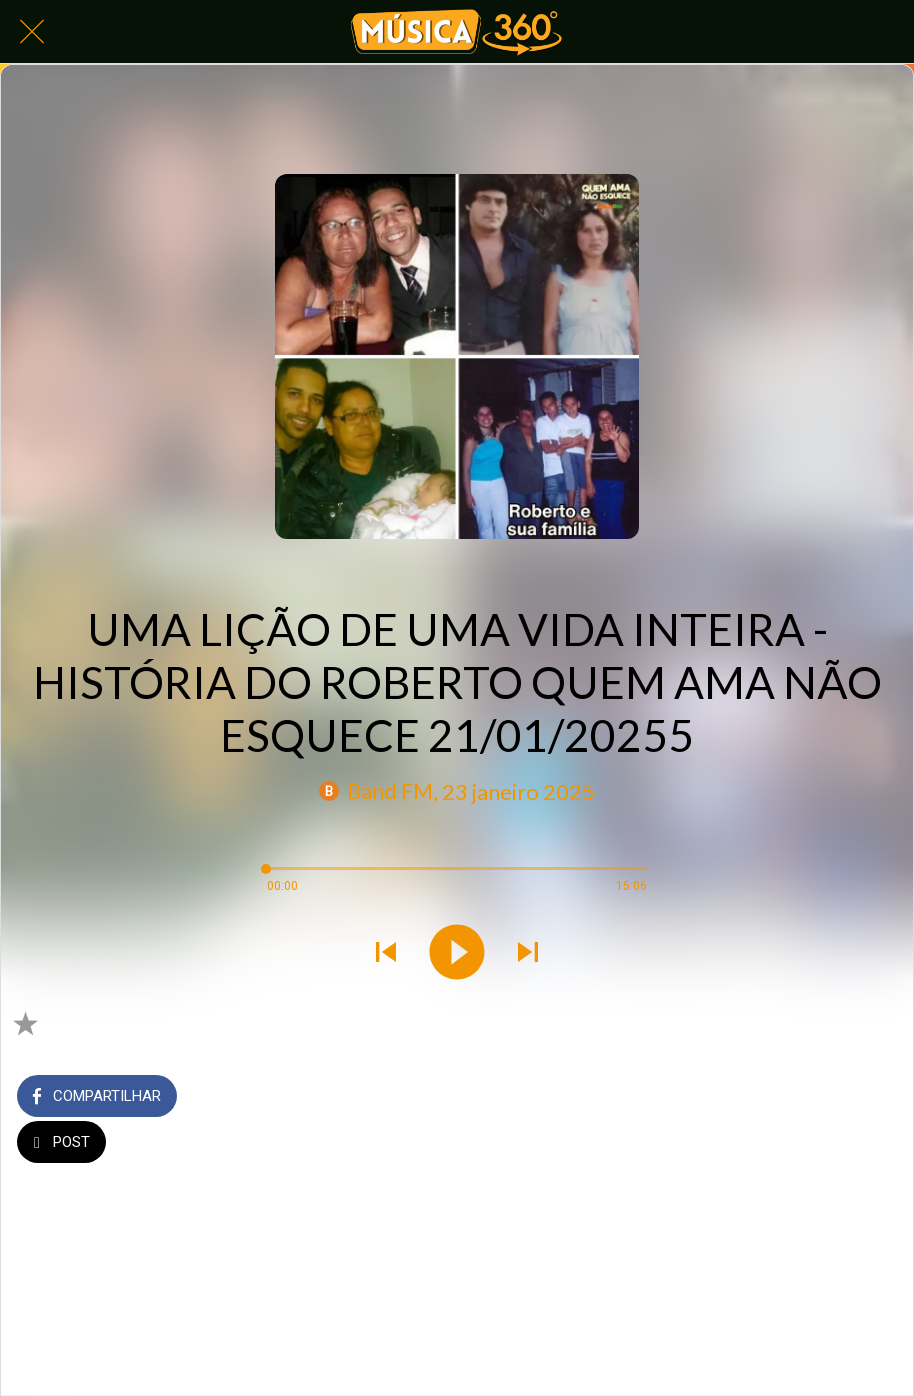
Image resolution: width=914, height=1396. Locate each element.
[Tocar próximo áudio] (528, 954)
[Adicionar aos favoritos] (25, 1023)
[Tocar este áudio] (457, 954)
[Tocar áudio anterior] (386, 954)
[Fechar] (32, 32)
